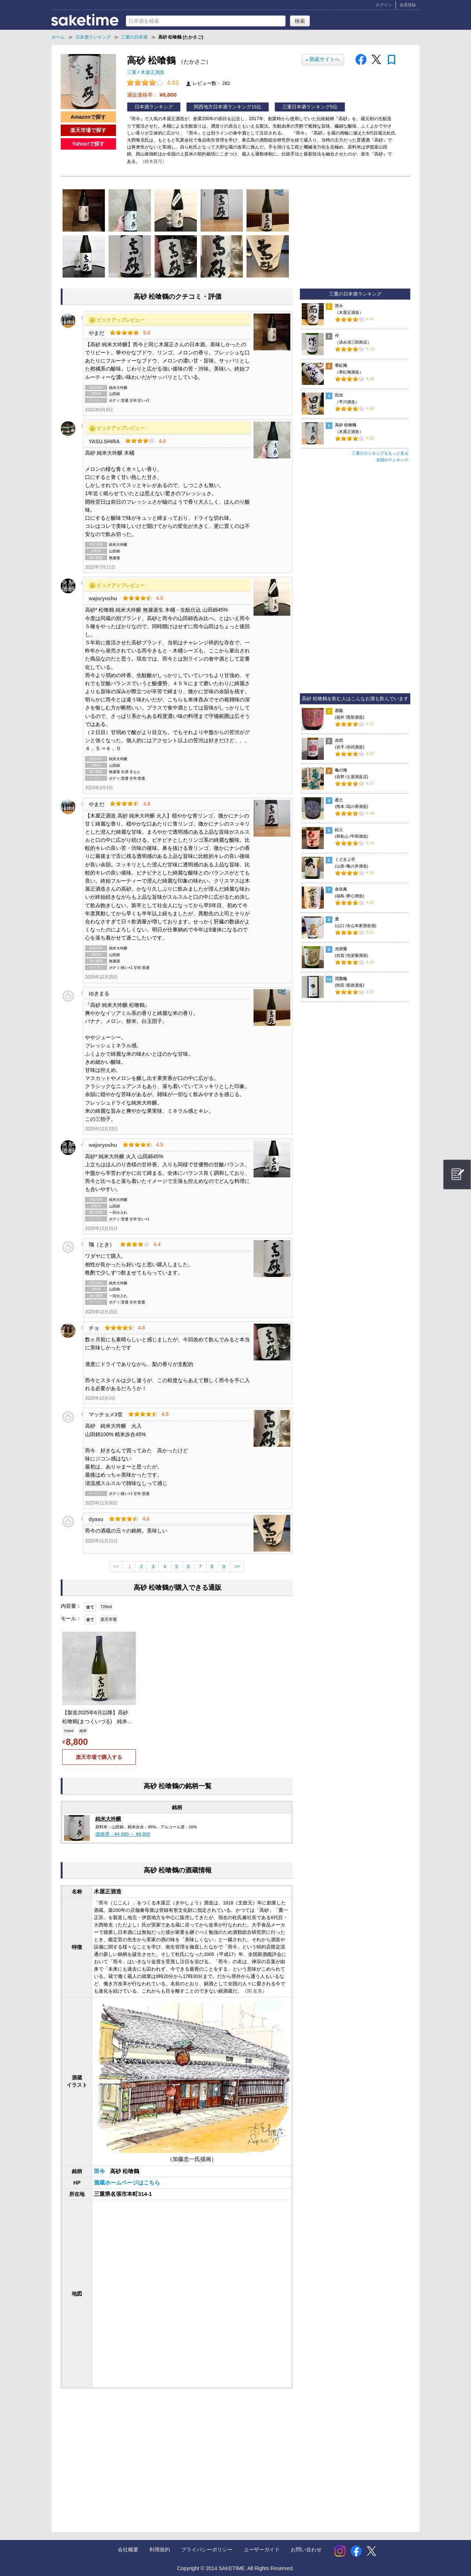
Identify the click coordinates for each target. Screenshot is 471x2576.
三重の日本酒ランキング (355, 294)
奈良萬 (341, 889)
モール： (71, 1618)
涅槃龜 (341, 978)
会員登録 (408, 5)
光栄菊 (341, 949)
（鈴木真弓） (153, 161)
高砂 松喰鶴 (345, 425)
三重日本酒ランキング (306, 107)
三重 (132, 72)
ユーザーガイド (262, 2549)
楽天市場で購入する (99, 1757)
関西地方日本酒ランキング (222, 107)
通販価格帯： (152, 95)
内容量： (71, 1606)
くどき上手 (345, 859)
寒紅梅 (341, 365)
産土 (339, 800)
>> (237, 1566)
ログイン (384, 5)
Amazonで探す (88, 117)
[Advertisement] (120, 2453)
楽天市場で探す (88, 130)
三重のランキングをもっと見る (380, 453)
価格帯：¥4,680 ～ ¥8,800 (122, 1834)
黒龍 (339, 710)
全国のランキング (392, 460)
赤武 (339, 740)
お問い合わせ (306, 2549)
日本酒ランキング (154, 107)
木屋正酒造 (152, 72)
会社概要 (128, 2549)
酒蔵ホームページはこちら (127, 2183)
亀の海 (341, 770)
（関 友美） (255, 1991)
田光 (339, 395)
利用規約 (159, 2549)
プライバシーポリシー (207, 2549)
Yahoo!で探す (88, 144)
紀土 (339, 829)
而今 (100, 2171)
